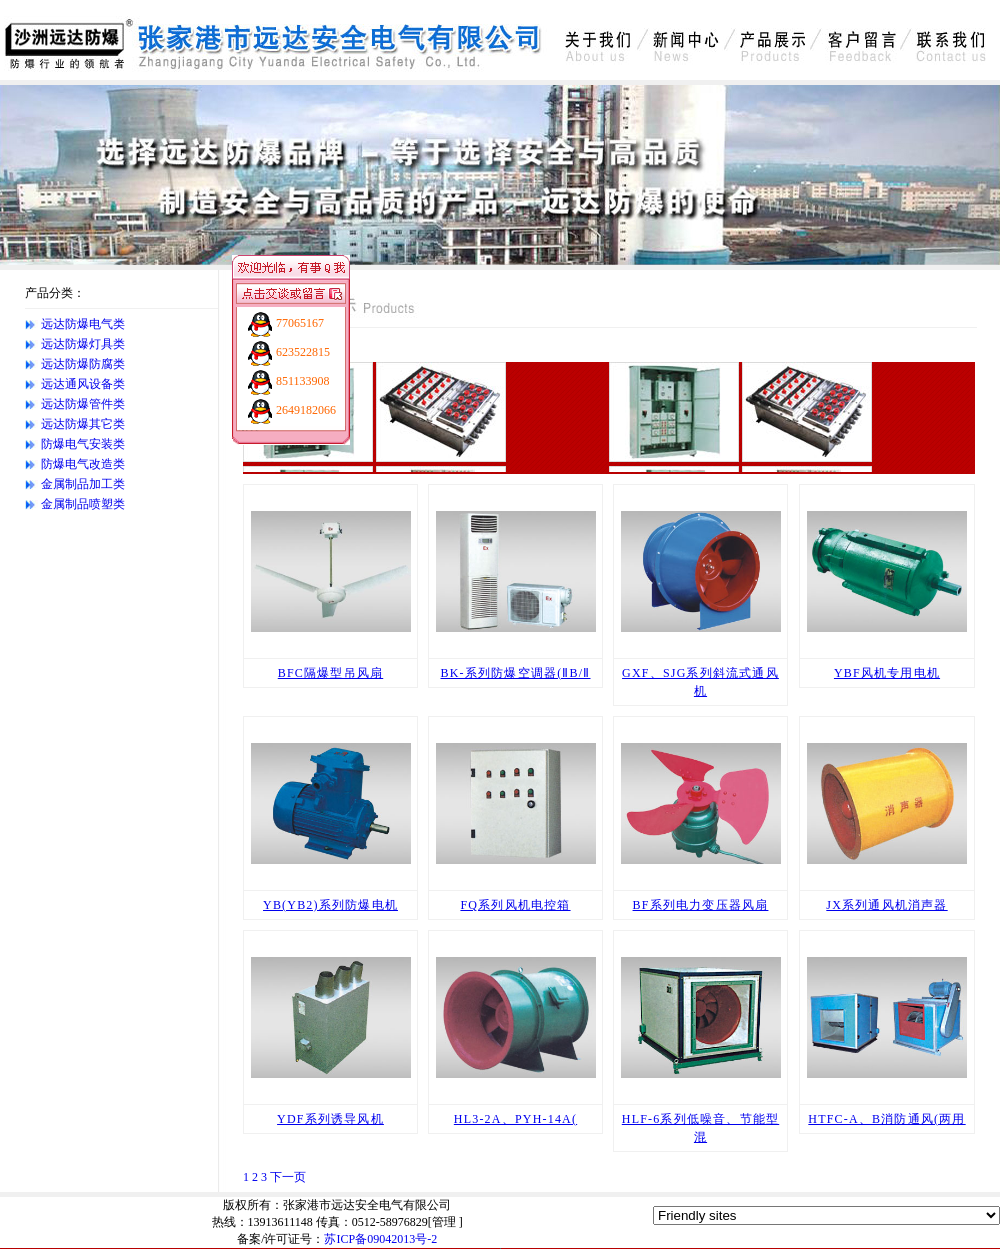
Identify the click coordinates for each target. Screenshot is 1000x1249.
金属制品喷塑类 (83, 504)
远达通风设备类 (83, 384)
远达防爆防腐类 (83, 364)
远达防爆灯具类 (83, 344)
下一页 (288, 1177)
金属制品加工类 (83, 484)
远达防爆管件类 (83, 404)
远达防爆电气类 (83, 324)
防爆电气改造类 (83, 464)
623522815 (303, 352)
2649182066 (306, 410)
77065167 (300, 323)
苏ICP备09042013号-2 (380, 1239)
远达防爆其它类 (83, 424)
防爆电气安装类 (83, 444)
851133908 (303, 381)
